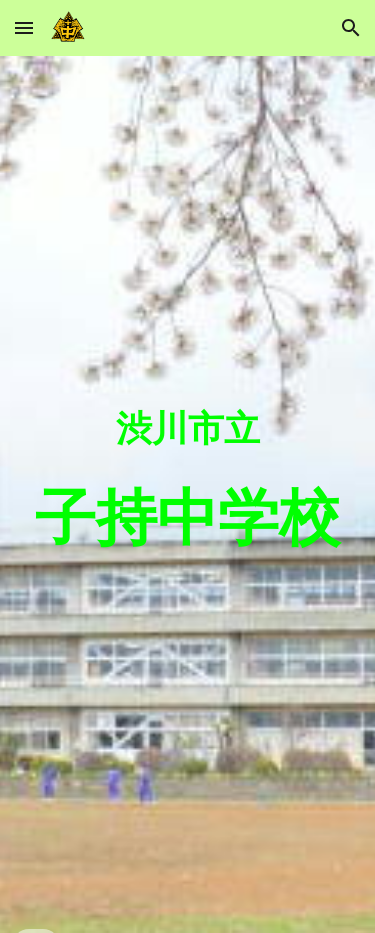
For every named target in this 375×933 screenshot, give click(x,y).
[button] (24, 27)
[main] (188, 494)
